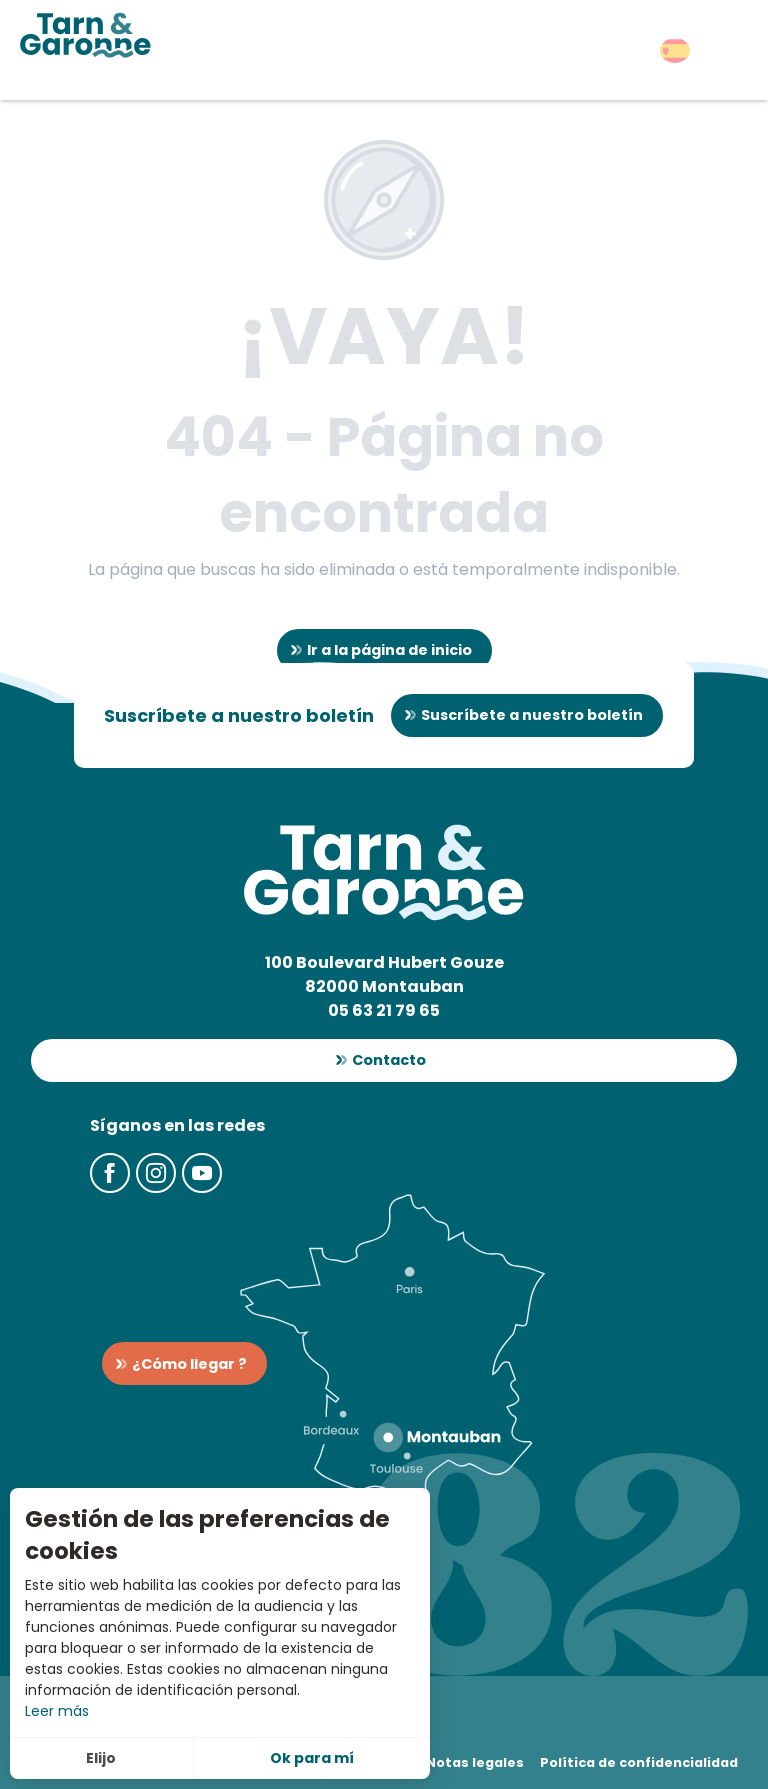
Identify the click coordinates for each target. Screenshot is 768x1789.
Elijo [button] (101, 1758)
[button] (675, 50)
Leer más (57, 1711)
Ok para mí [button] (312, 1758)
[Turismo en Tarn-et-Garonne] (85, 35)
